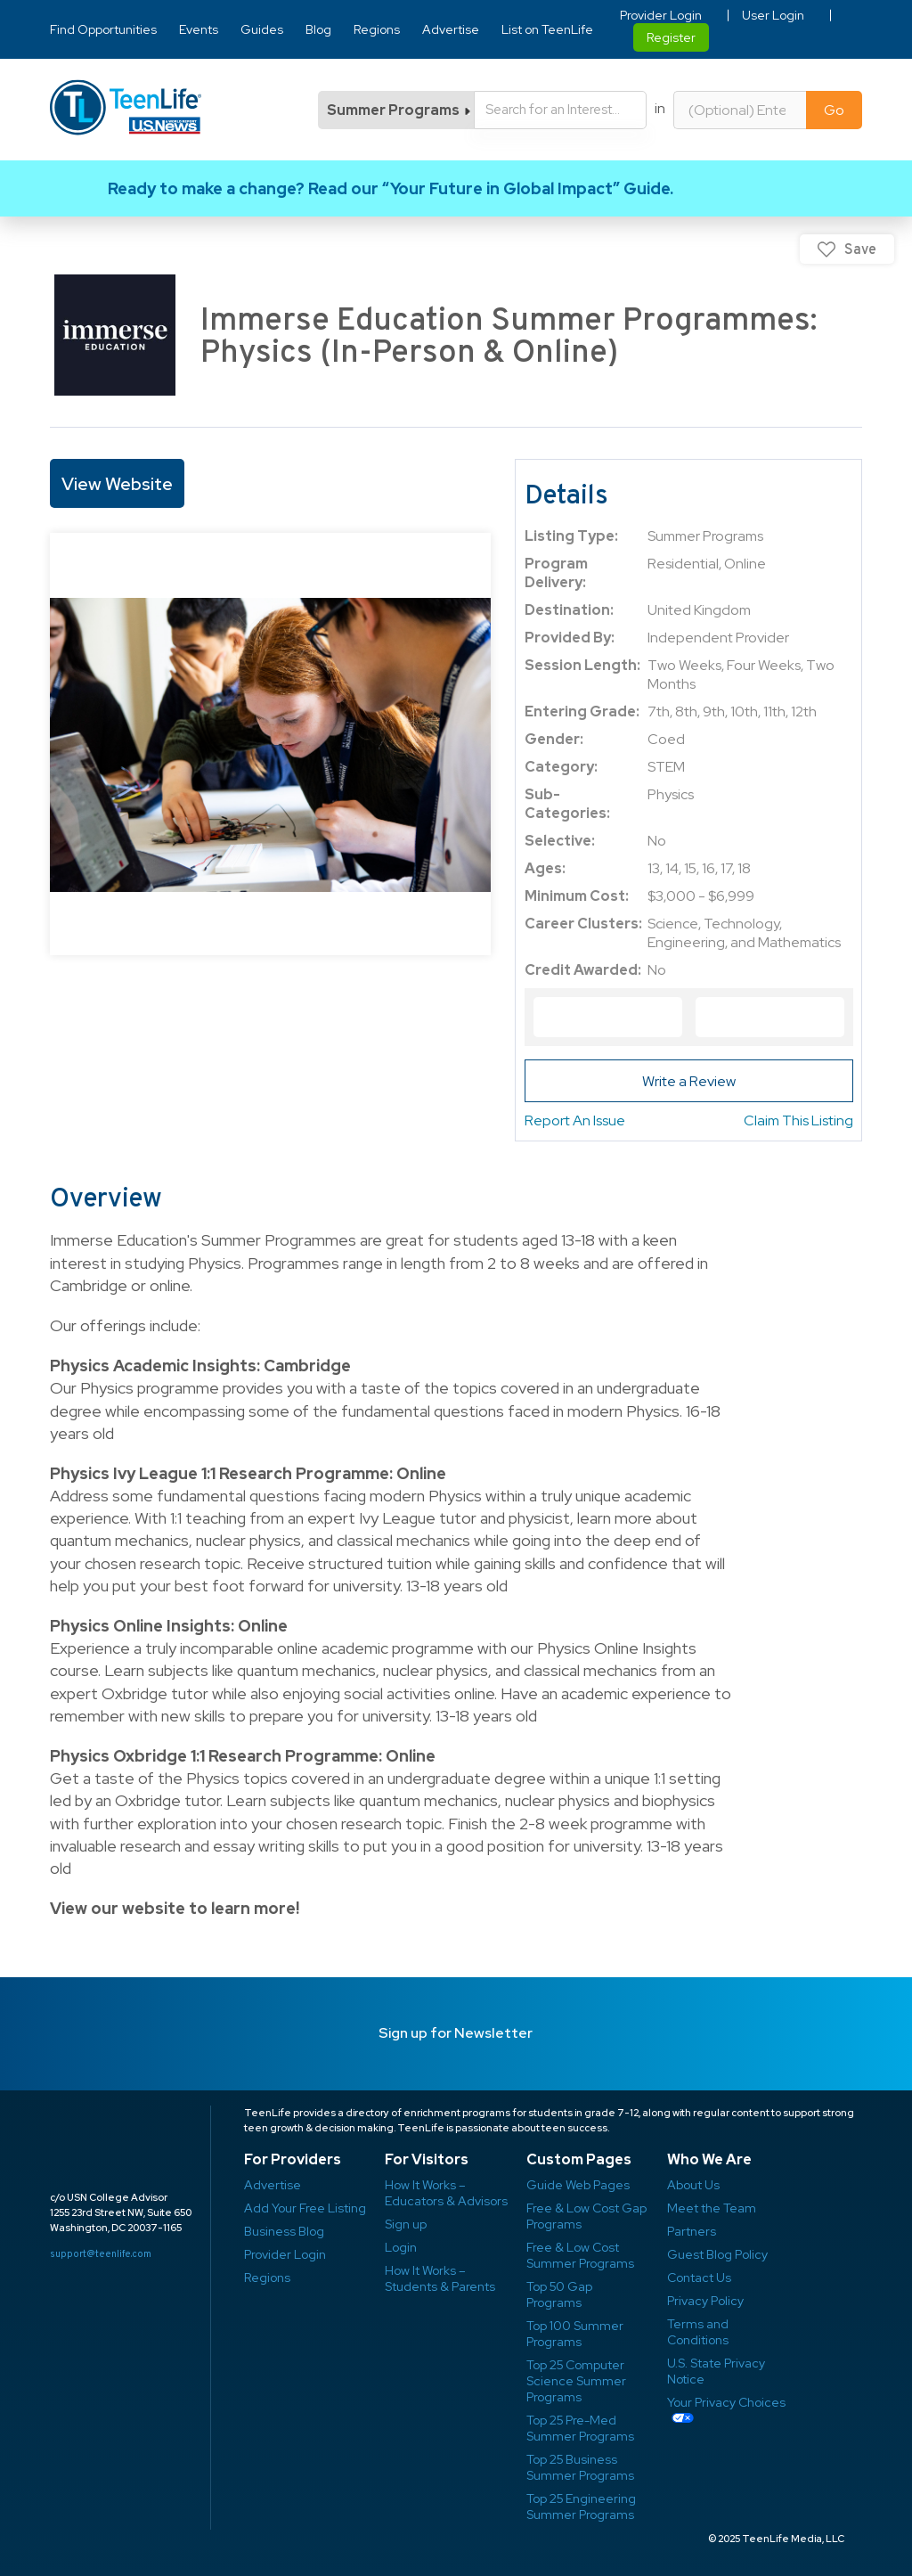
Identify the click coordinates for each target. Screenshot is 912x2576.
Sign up (406, 2224)
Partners (691, 2231)
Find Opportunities (103, 29)
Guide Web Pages (578, 2185)
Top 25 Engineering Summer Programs (581, 2506)
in (660, 108)
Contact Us (699, 2277)
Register (671, 37)
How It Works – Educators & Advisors (446, 2193)
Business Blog (284, 2231)
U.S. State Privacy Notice (716, 2371)
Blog (318, 29)
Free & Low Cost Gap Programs (586, 2216)
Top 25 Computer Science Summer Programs (576, 2381)
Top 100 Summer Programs (574, 2334)
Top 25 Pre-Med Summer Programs (580, 2428)
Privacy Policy (705, 2301)
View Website (117, 483)
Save (860, 249)
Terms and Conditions (698, 2332)
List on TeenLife (547, 29)
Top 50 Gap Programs (559, 2294)
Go (834, 110)
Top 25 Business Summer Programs (580, 2467)
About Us (693, 2185)
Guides (261, 29)
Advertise (450, 29)
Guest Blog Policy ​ (717, 2254)
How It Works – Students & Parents (440, 2278)
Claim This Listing (798, 1120)
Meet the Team (711, 2208)
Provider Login (661, 15)
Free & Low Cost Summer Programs (580, 2255)
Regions (377, 29)
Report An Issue (575, 1120)
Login (401, 2247)
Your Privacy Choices (726, 2402)
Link (456, 188)
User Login (773, 15)
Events (198, 29)
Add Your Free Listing (305, 2208)
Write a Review (689, 1081)
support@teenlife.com (100, 2253)
